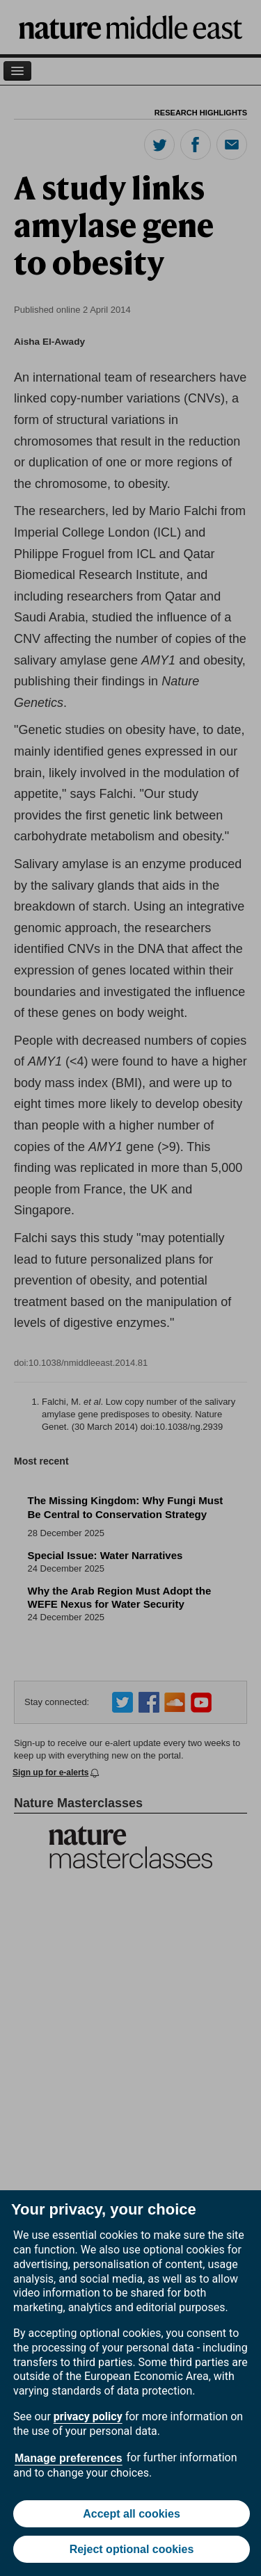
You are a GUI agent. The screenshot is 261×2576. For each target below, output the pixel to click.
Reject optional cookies (132, 2549)
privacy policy (88, 2416)
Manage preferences (68, 2458)
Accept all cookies (131, 2514)
